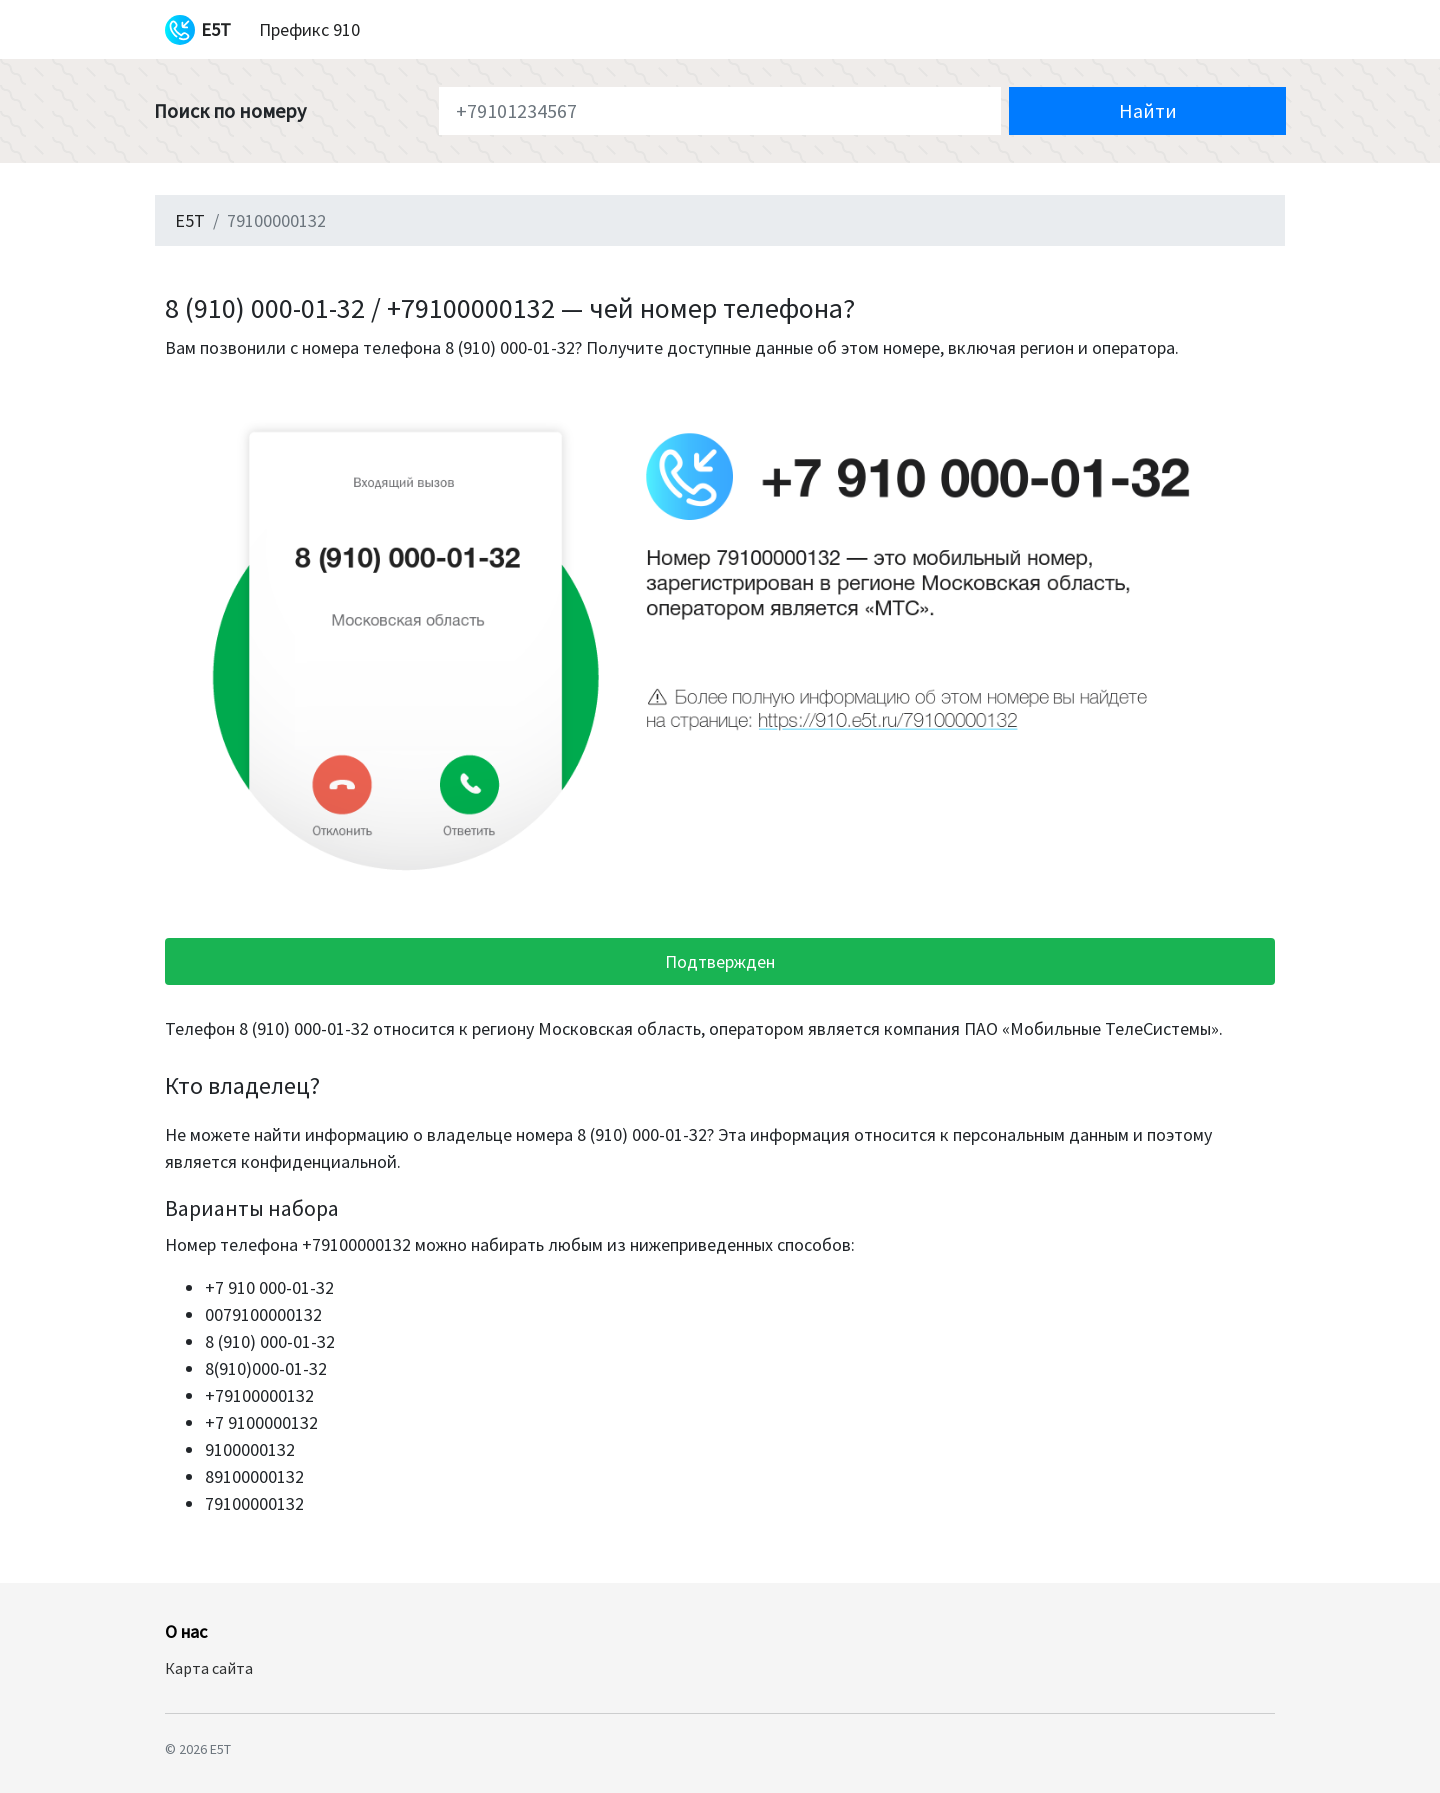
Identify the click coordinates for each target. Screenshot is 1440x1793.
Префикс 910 (309, 29)
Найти (1148, 110)
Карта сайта (209, 1668)
